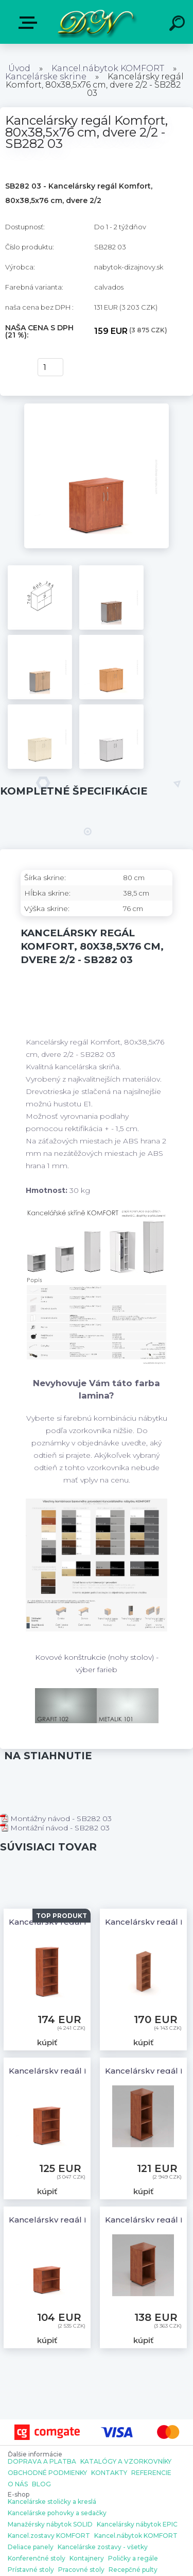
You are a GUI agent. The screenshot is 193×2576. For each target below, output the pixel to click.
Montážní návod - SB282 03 (55, 1827)
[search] (178, 25)
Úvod (19, 68)
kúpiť (16, 367)
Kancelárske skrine (45, 76)
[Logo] (95, 22)
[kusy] (50, 367)
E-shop (30, 22)
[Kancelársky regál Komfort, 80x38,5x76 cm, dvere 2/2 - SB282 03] (96, 407)
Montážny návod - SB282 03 (56, 1818)
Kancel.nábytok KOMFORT (107, 68)
